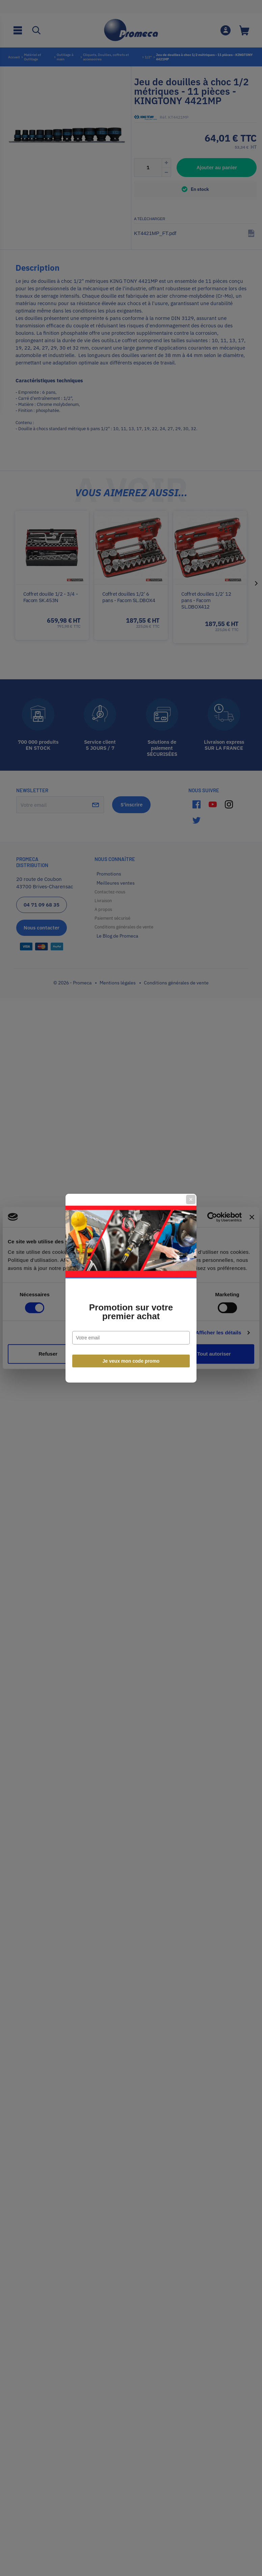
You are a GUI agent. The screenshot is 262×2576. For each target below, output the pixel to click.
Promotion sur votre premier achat (131, 1312)
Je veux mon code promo (131, 1361)
